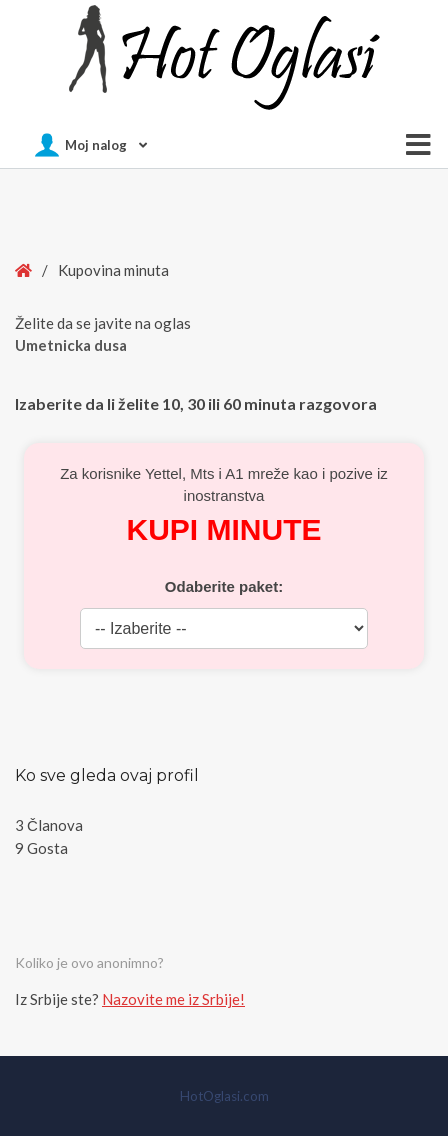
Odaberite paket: (224, 586)
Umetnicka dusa (71, 345)
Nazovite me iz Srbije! (173, 999)
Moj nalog (96, 145)
